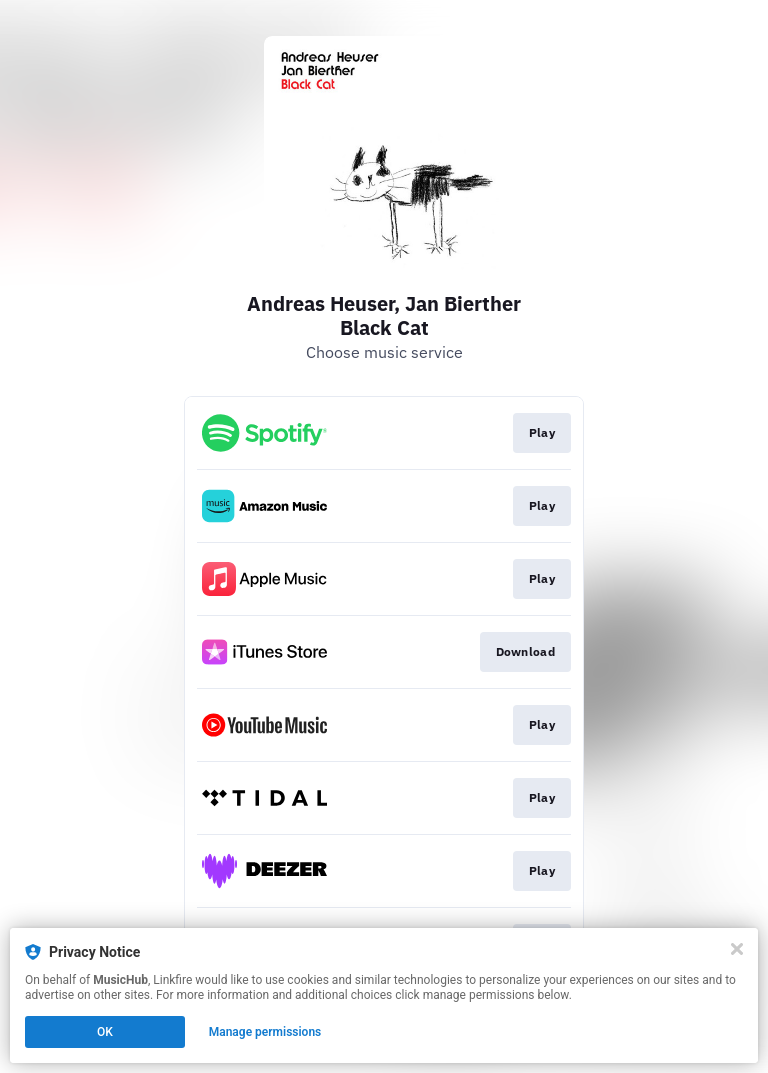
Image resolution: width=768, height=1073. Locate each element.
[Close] (737, 949)
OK (105, 1032)
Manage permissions (265, 1032)
